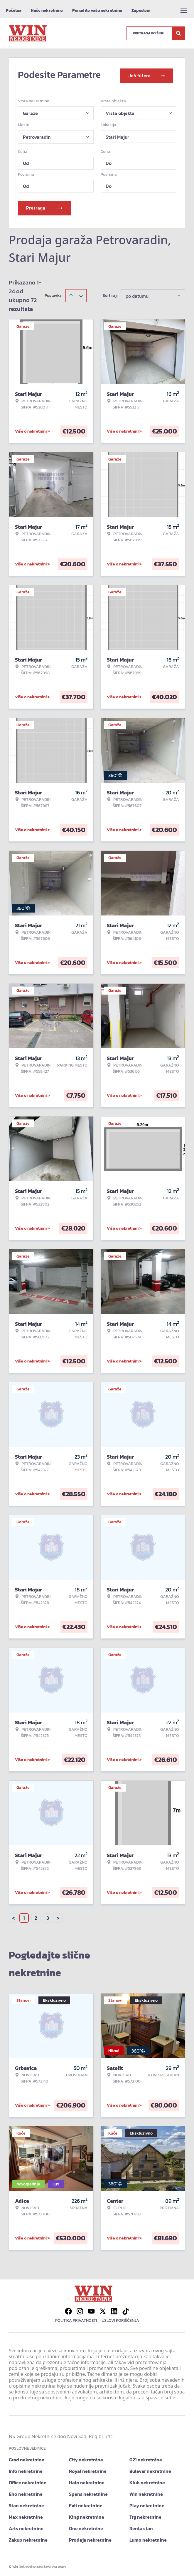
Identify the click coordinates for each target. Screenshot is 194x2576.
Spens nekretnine (88, 2491)
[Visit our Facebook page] (68, 2309)
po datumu (137, 293)
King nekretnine (86, 2514)
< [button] (13, 1916)
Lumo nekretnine (148, 2537)
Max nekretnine (26, 2514)
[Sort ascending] (71, 293)
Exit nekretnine (85, 2503)
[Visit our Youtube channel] (91, 2309)
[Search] (178, 33)
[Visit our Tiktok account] (125, 2309)
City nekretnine (86, 2457)
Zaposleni (141, 10)
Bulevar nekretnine (150, 2469)
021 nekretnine (145, 2457)
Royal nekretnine (88, 2469)
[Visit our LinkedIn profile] (114, 2309)
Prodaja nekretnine (90, 2537)
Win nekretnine (146, 2491)
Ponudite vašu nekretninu (97, 10)
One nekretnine (86, 2526)
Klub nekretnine (147, 2480)
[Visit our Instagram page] (79, 2309)
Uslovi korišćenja (120, 2318)
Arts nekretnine (26, 2526)
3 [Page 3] (47, 1916)
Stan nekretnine (26, 2503)
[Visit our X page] (102, 2309)
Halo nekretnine (86, 2480)
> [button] (58, 1916)
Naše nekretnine (47, 10)
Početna (13, 10)
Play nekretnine (146, 2503)
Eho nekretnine (26, 2491)
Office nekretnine (27, 2480)
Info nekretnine (26, 2469)
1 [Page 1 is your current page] (24, 1916)
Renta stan (141, 2526)
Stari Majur (117, 134)
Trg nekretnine (145, 2514)
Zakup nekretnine (28, 2537)
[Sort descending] (81, 293)
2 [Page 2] (35, 1916)
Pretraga (44, 205)
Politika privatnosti (76, 2318)
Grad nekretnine (26, 2457)
